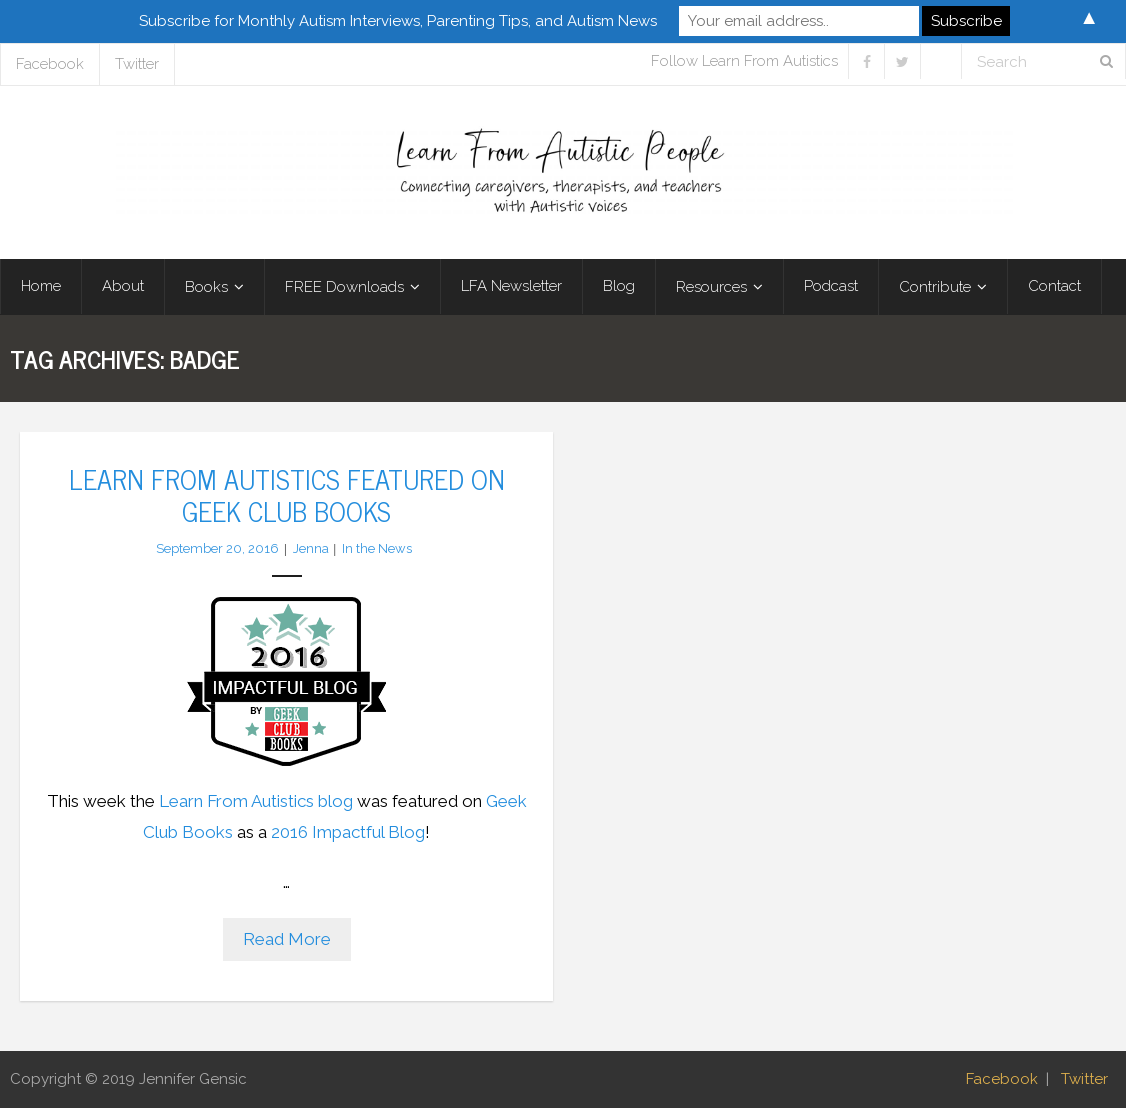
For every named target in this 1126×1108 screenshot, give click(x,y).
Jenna (311, 548)
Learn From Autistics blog (256, 801)
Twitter (137, 64)
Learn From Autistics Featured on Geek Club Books (287, 494)
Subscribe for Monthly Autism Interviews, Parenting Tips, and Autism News (398, 21)
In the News (377, 548)
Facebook (50, 64)
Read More (287, 939)
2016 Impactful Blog (348, 832)
